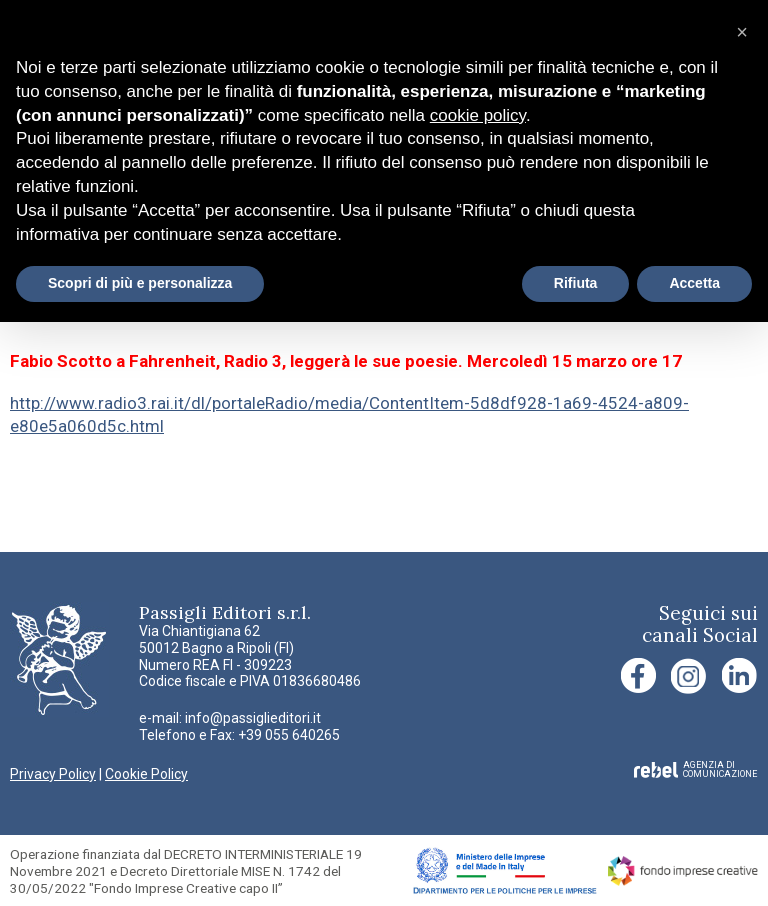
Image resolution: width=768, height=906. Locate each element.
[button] (742, 32)
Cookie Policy (146, 774)
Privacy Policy (53, 774)
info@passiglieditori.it (253, 718)
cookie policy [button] (478, 115)
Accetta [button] (694, 283)
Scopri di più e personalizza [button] (140, 283)
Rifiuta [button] (576, 283)
